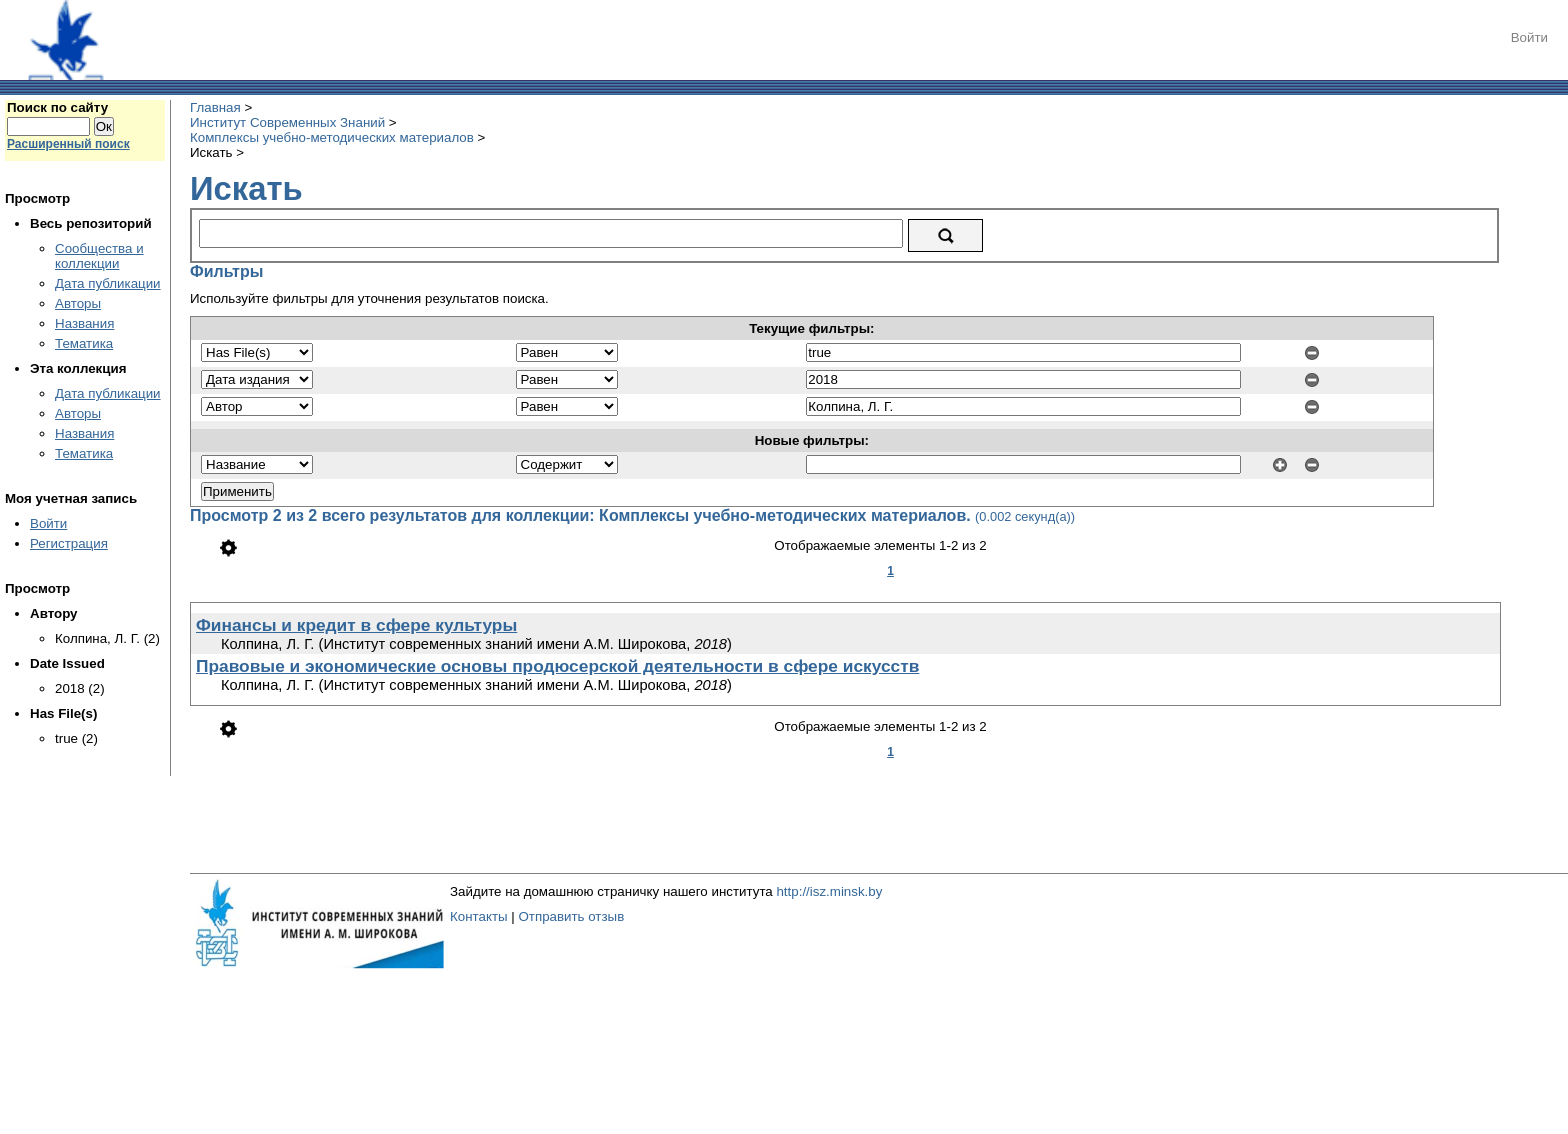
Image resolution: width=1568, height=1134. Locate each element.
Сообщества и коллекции (99, 256)
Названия (84, 323)
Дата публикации (108, 283)
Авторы (78, 303)
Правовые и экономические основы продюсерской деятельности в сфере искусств (557, 666)
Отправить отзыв (571, 916)
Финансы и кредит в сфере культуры (356, 625)
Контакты (479, 916)
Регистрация (69, 543)
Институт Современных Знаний (287, 122)
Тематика (84, 343)
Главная (215, 107)
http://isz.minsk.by (829, 891)
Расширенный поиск (68, 144)
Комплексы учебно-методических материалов (332, 137)
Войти (1529, 37)
